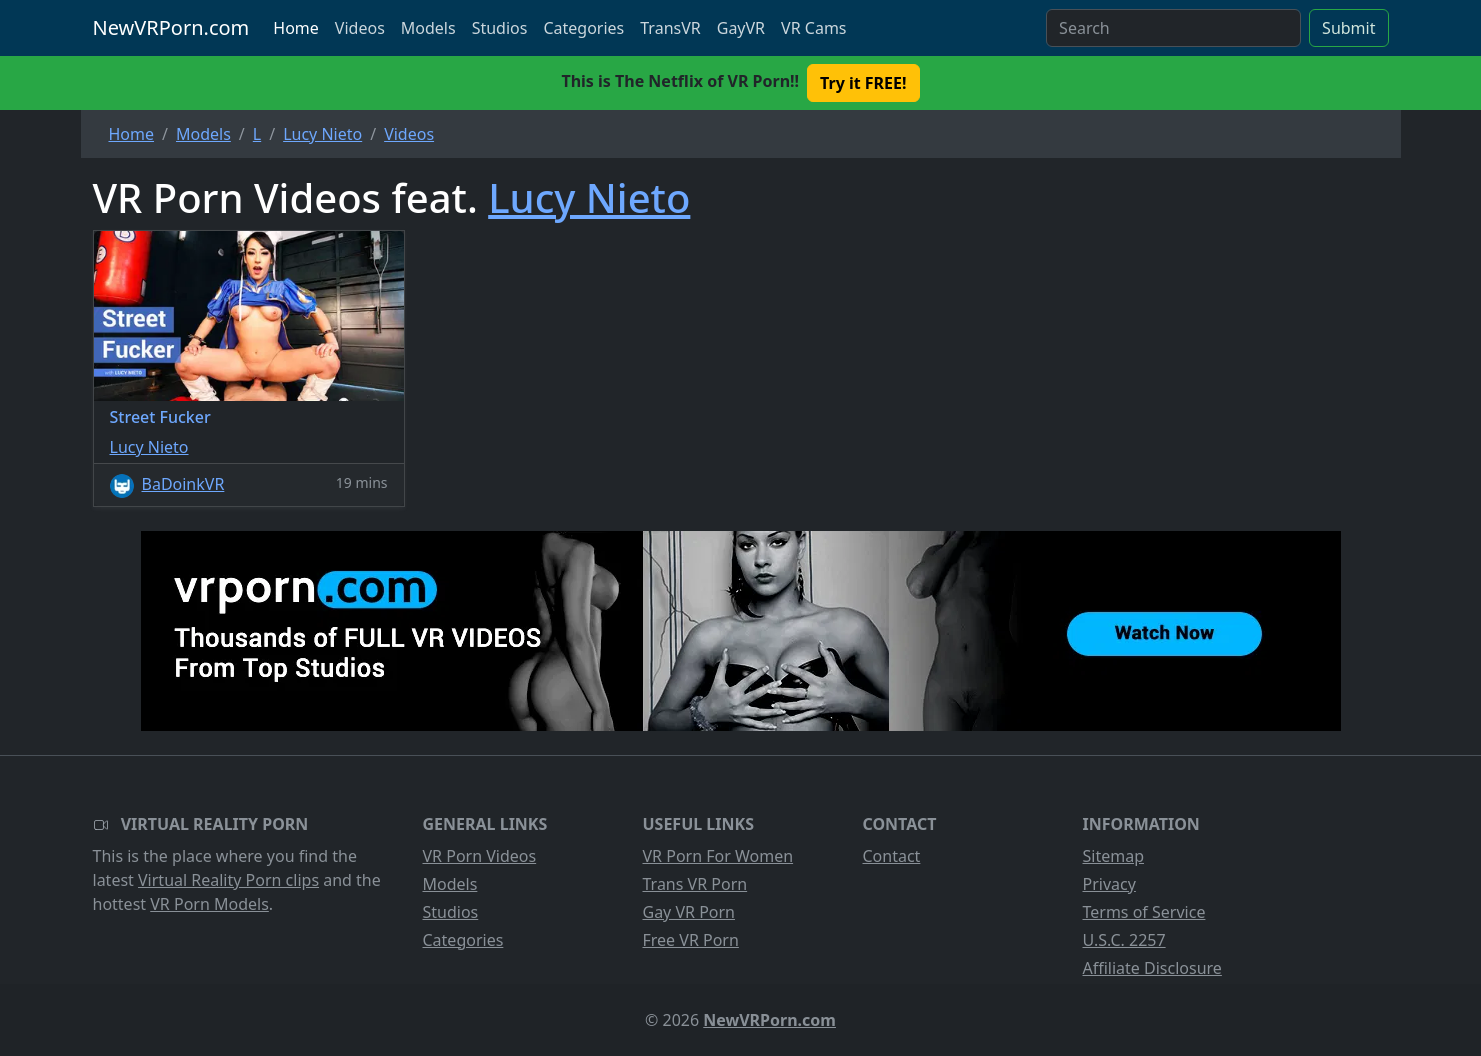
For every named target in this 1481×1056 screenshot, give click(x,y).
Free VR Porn (691, 940)
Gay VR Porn (689, 912)
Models (428, 28)
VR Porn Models (209, 904)
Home (296, 28)
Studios (500, 28)
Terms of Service (1144, 912)
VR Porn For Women (718, 856)
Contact (892, 856)
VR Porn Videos (480, 856)
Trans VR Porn (695, 884)
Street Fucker (160, 417)
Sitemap (1114, 856)
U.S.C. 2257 (1124, 940)
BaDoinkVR (183, 484)
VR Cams (813, 28)
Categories (583, 28)
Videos (360, 28)
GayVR (741, 28)
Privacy (1109, 884)
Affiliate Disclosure (1152, 968)
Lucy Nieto (589, 197)
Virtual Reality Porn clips (228, 880)
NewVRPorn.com (171, 27)
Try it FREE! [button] (863, 83)
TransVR (670, 28)
